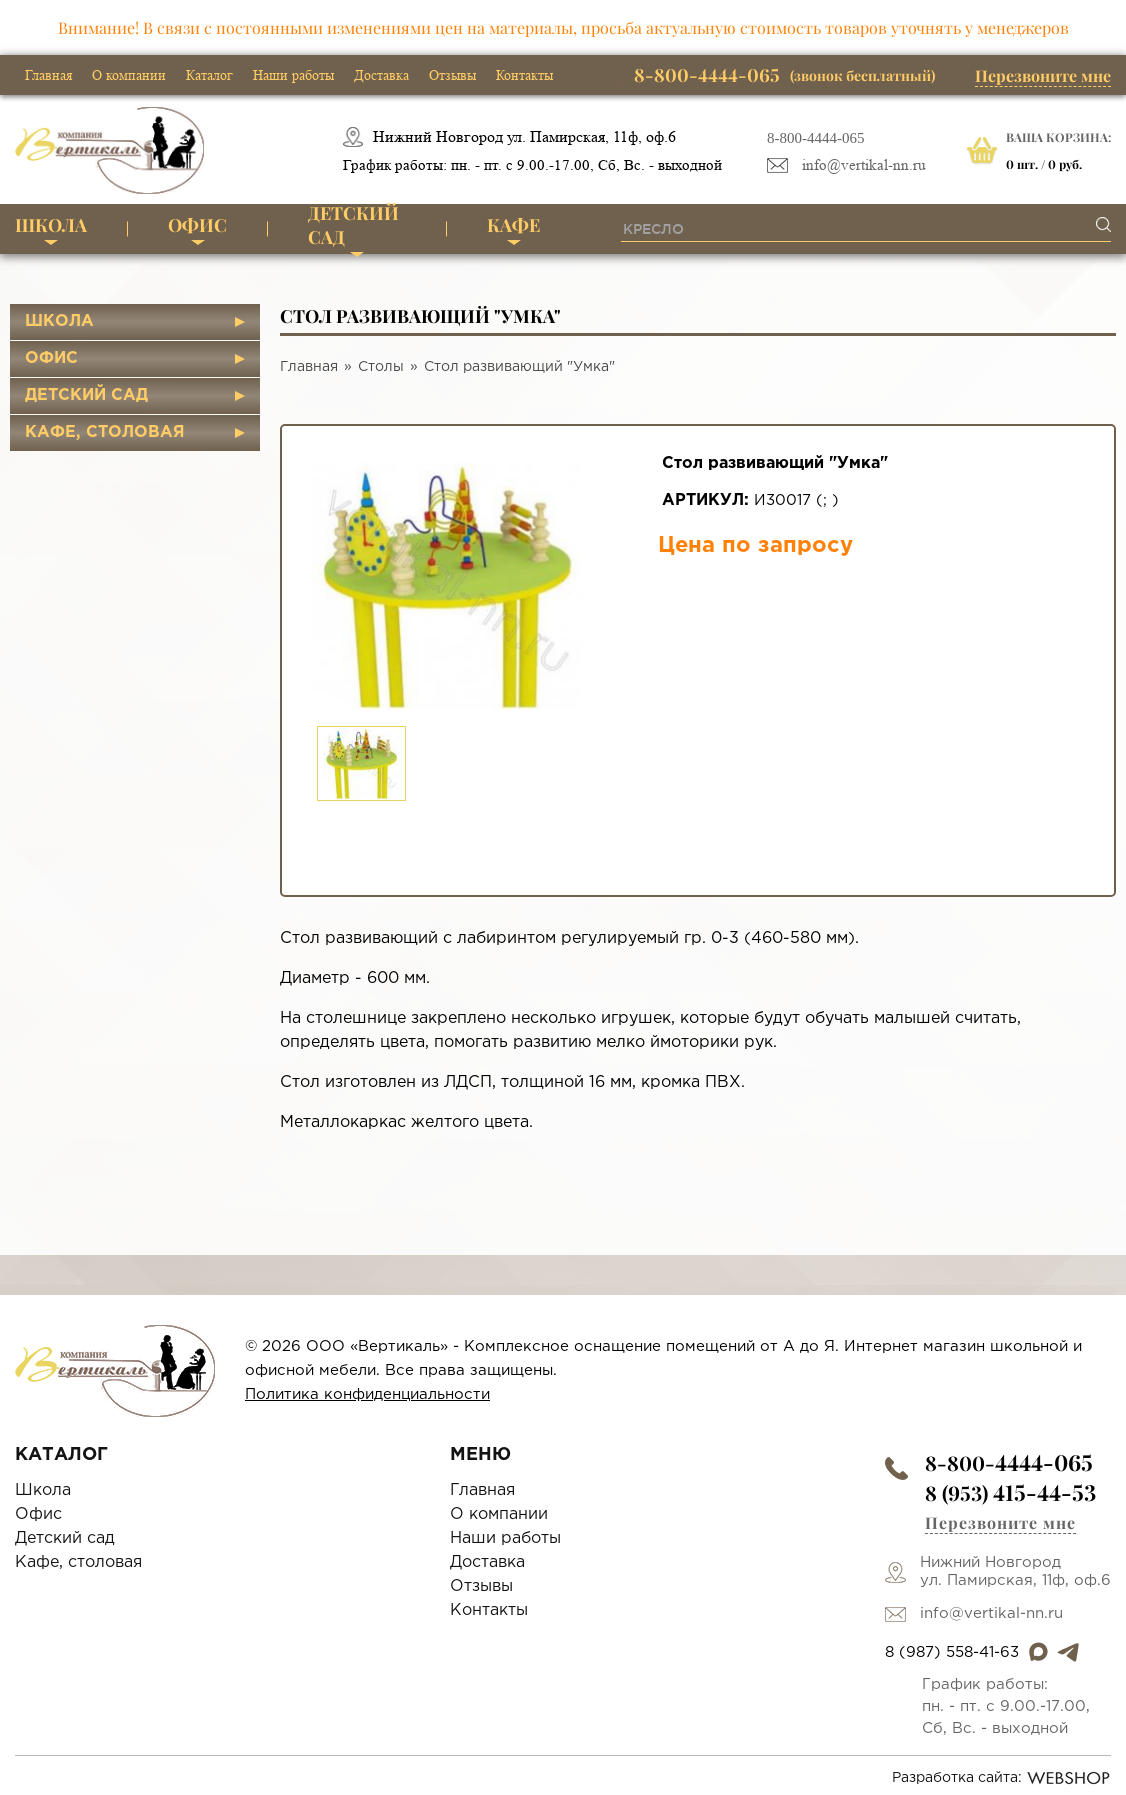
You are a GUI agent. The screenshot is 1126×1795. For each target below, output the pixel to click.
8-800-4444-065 (816, 138)
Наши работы (293, 75)
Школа (51, 225)
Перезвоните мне (1043, 75)
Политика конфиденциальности (367, 1394)
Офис (197, 225)
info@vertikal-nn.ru (864, 165)
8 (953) (1010, 1492)
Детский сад (353, 226)
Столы (381, 367)
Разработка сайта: (1001, 1778)
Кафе (513, 225)
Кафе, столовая (105, 432)
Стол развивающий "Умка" (519, 367)
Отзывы (452, 75)
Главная (48, 75)
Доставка (381, 75)
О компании (129, 75)
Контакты (524, 75)
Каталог (209, 75)
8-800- (1009, 1462)
